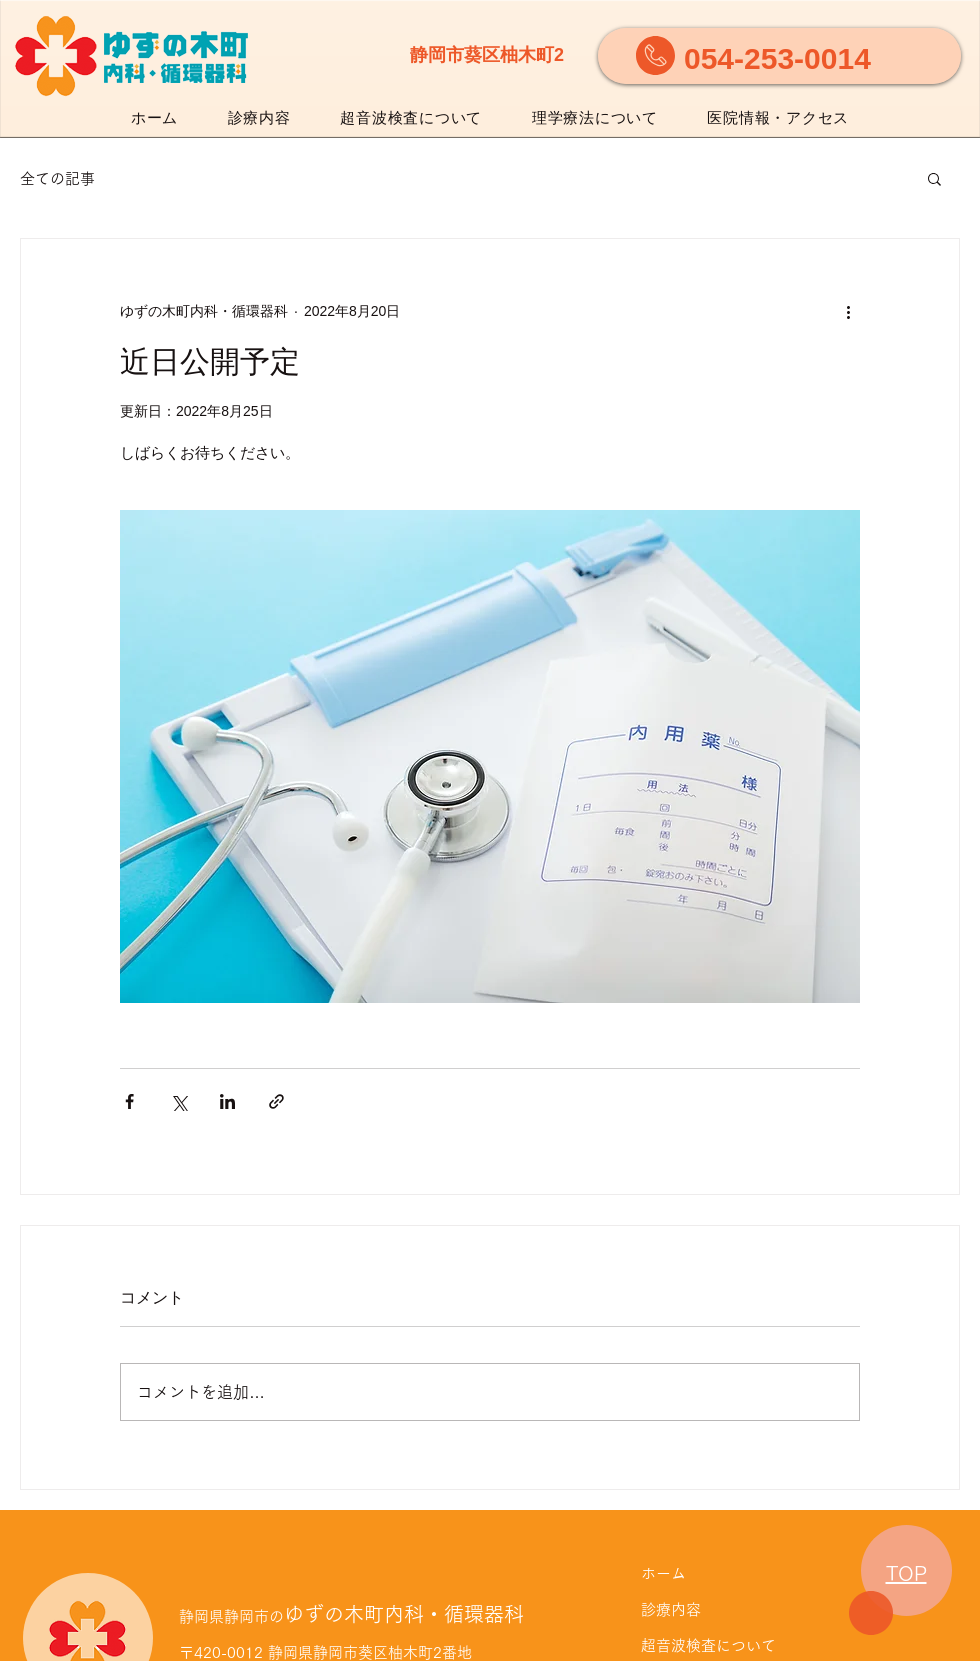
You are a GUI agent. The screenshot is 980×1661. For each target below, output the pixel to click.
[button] (934, 178)
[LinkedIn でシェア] (227, 1101)
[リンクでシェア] (276, 1101)
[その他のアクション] (848, 311)
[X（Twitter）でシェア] (178, 1101)
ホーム (663, 1573)
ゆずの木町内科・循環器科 (351, 1614)
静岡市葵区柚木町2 (487, 55)
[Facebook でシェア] (129, 1101)
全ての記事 (57, 178)
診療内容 (671, 1609)
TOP (906, 1573)
